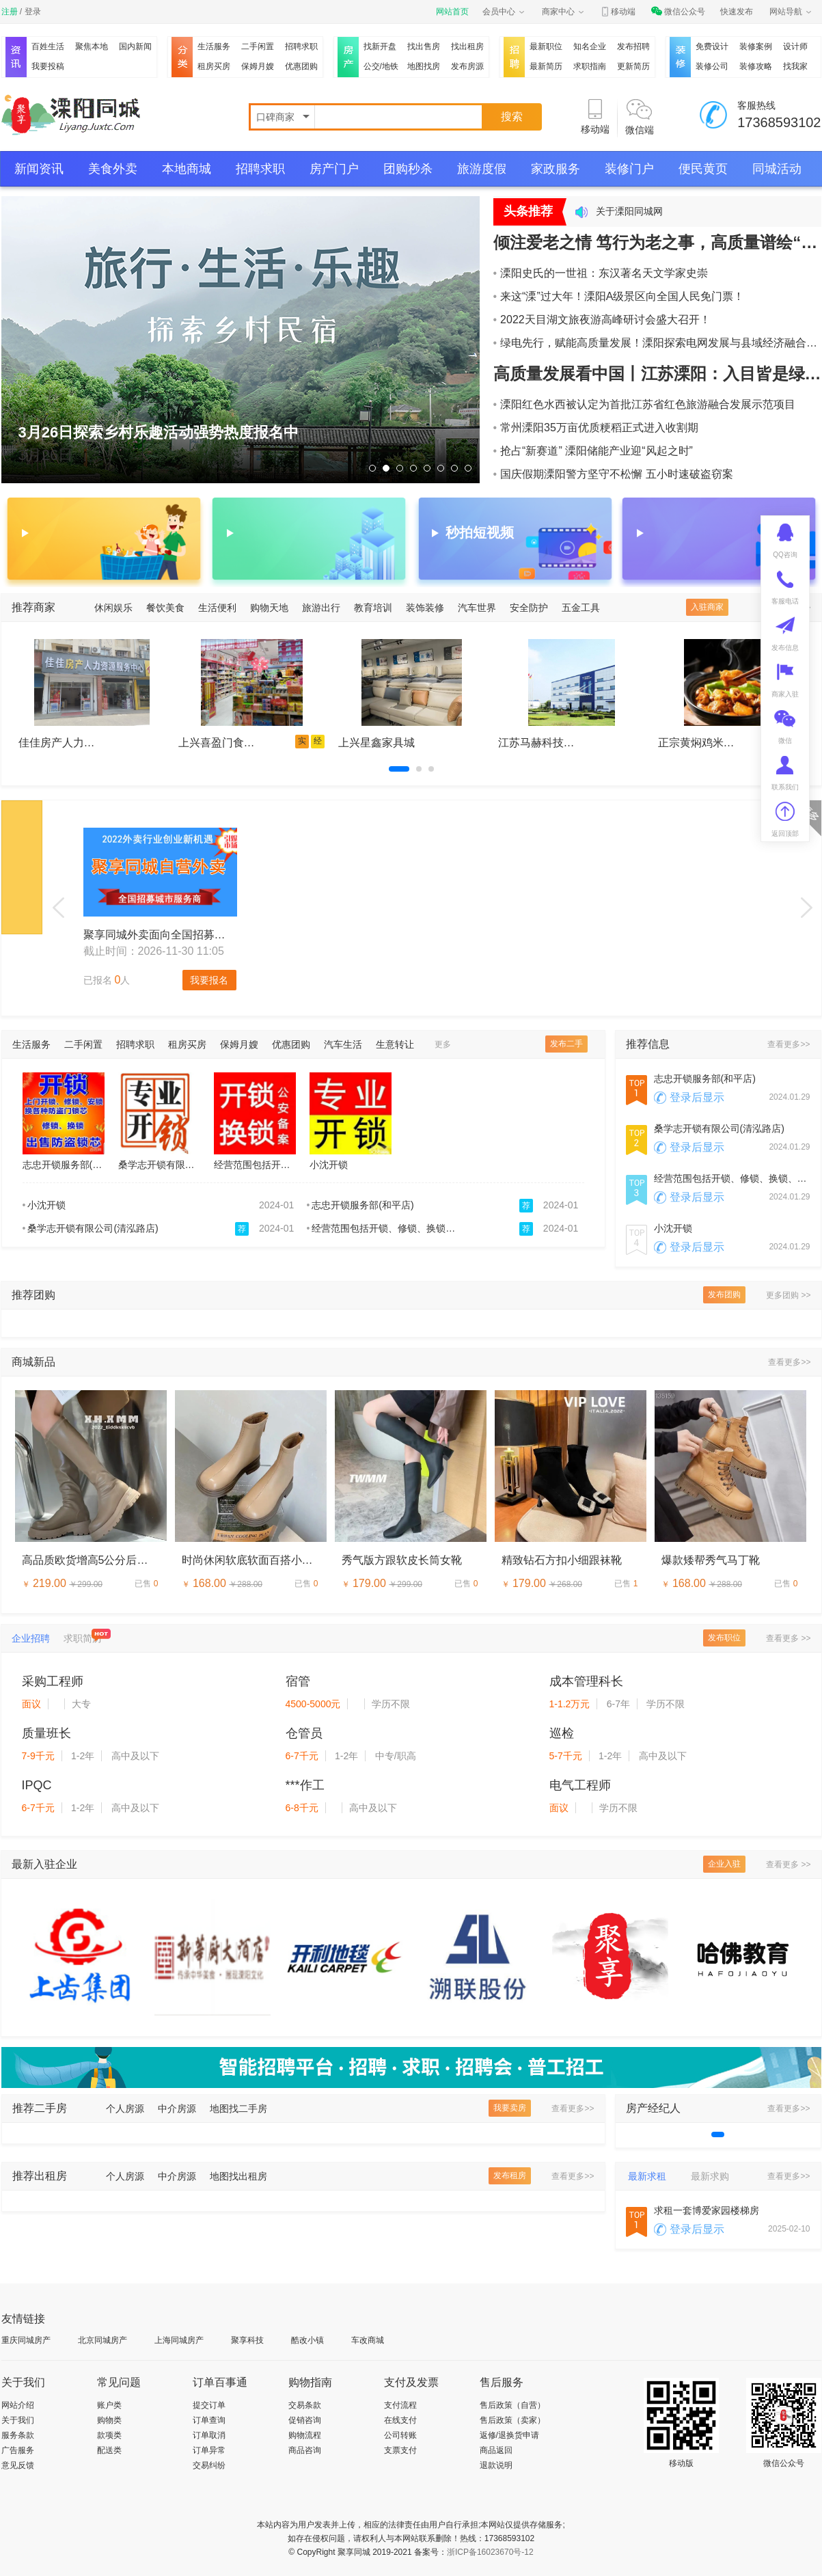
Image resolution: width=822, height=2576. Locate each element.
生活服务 (213, 46)
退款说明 (496, 2465)
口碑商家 (276, 116)
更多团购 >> (788, 1295)
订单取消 (209, 2435)
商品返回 (496, 2450)
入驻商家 (707, 607)
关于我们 (17, 2420)
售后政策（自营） (512, 2405)
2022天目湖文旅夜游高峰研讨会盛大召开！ (602, 319)
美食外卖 (112, 169)
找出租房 (467, 46)
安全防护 (529, 607)
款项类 (109, 2435)
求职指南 (589, 66)
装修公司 (712, 66)
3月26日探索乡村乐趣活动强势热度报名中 (158, 432)
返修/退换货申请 (509, 2435)
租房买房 (213, 66)
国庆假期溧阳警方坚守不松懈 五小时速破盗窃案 (613, 474)
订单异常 (209, 2450)
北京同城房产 (102, 2340)
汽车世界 (477, 607)
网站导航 (791, 11)
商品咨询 (304, 2450)
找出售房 (423, 46)
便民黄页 (703, 169)
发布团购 (724, 1294)
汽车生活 (343, 1044)
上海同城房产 (179, 2340)
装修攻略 (755, 66)
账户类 (109, 2405)
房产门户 (334, 169)
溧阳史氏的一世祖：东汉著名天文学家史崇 (601, 273)
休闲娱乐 (113, 607)
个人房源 (125, 2108)
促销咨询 (304, 2420)
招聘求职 (301, 46)
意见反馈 (17, 2465)
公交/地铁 (381, 66)
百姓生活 (47, 46)
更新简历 (633, 66)
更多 (443, 1044)
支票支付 (400, 2450)
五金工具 (581, 607)
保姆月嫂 (257, 66)
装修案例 (755, 46)
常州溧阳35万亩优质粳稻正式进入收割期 (595, 427)
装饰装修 (425, 607)
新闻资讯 (39, 169)
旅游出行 (321, 607)
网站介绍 (17, 2405)
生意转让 (395, 1044)
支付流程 (400, 2405)
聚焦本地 (91, 46)
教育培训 (373, 607)
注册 (9, 11)
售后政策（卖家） (512, 2420)
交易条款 (304, 2405)
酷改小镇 (307, 2340)
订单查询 (209, 2420)
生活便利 (217, 607)
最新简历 (546, 66)
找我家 (795, 66)
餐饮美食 (165, 607)
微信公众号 (677, 11)
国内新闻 (135, 46)
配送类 (109, 2450)
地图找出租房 (238, 2176)
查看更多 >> (788, 1638)
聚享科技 (247, 2340)
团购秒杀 (408, 169)
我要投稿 (47, 66)
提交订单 (209, 2405)
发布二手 (566, 1043)
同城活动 (777, 169)
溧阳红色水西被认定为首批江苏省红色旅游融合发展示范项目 (644, 404)
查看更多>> (788, 1044)
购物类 (109, 2420)
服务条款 (17, 2435)
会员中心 (504, 11)
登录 (33, 11)
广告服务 (17, 2450)
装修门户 (629, 169)
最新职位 (546, 46)
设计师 (795, 46)
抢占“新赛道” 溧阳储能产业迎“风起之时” (593, 451)
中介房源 (177, 2108)
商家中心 (564, 11)
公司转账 (400, 2435)
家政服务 (555, 169)
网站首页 (452, 11)
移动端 (617, 11)
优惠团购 (301, 66)
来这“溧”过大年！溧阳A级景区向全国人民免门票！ (619, 296)
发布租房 (509, 2175)
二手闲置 (257, 46)
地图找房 (423, 66)
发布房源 (467, 66)
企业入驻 (724, 1864)
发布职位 (724, 1637)
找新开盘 (380, 46)
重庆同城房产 (26, 2340)
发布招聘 (633, 46)
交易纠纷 (209, 2465)
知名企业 (589, 46)
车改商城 (367, 2340)
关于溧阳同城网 (629, 211)
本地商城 (186, 169)
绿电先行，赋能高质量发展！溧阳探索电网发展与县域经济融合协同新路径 (657, 343)
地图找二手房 (238, 2108)
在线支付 (400, 2420)
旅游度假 (481, 169)
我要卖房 (509, 2108)
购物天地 (269, 607)
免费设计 (712, 46)
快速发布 (736, 11)
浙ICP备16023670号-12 (490, 2552)
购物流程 (304, 2435)
